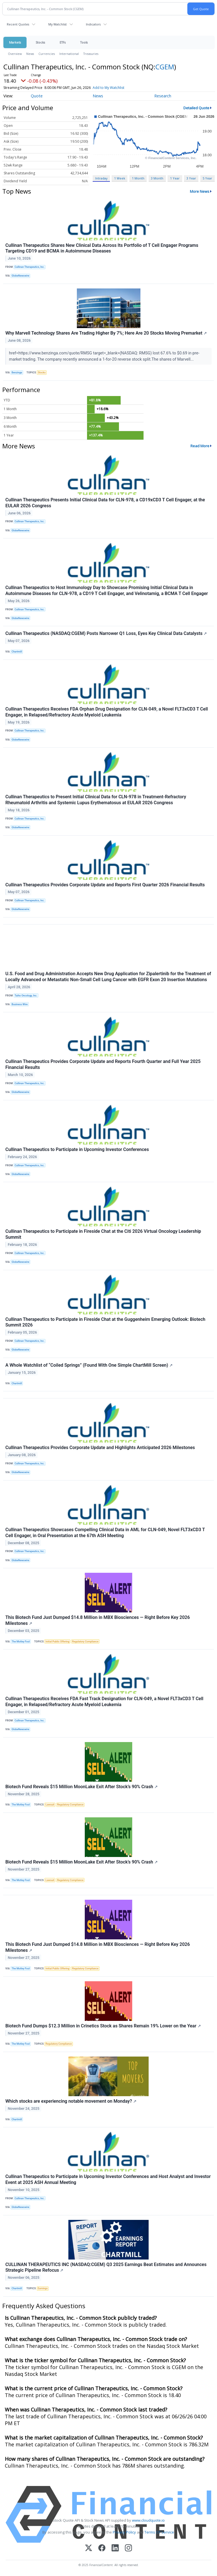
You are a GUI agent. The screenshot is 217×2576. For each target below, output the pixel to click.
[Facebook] (102, 2548)
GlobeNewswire (20, 275)
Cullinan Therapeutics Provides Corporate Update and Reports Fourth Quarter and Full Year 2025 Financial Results (103, 1064)
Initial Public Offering (57, 1641)
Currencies (46, 54)
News (30, 54)
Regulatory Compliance (85, 1641)
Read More (199, 445)
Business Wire (20, 1004)
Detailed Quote (196, 107)
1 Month (138, 178)
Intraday (101, 178)
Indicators (93, 24)
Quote (37, 96)
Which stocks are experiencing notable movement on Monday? (70, 2101)
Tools (84, 42)
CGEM (164, 66)
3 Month (157, 178)
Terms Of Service (159, 2532)
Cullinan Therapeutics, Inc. (30, 267)
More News (199, 191)
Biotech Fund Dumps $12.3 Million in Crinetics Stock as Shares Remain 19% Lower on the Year (103, 2026)
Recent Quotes (18, 24)
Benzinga (17, 372)
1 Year (175, 178)
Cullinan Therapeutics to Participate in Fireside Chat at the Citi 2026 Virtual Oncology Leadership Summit (103, 1234)
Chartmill (17, 651)
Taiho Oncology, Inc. (26, 995)
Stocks (40, 42)
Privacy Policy (124, 2532)
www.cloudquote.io (148, 2520)
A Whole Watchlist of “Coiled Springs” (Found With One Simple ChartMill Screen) (89, 1365)
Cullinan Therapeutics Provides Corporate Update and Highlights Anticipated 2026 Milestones (100, 1447)
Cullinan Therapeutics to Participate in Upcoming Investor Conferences (77, 1149)
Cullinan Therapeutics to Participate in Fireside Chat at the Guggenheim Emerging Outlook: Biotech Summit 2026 (105, 1322)
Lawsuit (49, 1804)
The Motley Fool (21, 1641)
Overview (15, 54)
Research (162, 96)
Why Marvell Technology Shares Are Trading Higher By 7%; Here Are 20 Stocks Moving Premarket (106, 333)
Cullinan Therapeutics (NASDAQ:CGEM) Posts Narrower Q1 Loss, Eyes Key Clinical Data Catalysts (106, 633)
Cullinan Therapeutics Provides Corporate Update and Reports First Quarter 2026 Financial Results (105, 884)
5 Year (207, 178)
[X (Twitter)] (88, 2548)
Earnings (43, 2288)
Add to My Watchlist (118, 87)
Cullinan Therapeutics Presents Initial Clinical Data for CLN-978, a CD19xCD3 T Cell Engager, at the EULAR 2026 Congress (105, 502)
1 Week (119, 178)
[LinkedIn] (115, 2548)
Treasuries (90, 54)
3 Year (191, 178)
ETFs (63, 42)
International (69, 54)
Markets (15, 42)
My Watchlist (57, 24)
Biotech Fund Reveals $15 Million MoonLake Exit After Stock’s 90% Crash (81, 1786)
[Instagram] (128, 2548)
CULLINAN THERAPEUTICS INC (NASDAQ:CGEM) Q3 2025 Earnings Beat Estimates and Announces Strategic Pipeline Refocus (106, 2267)
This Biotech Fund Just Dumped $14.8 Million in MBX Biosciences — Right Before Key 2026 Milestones (97, 1620)
